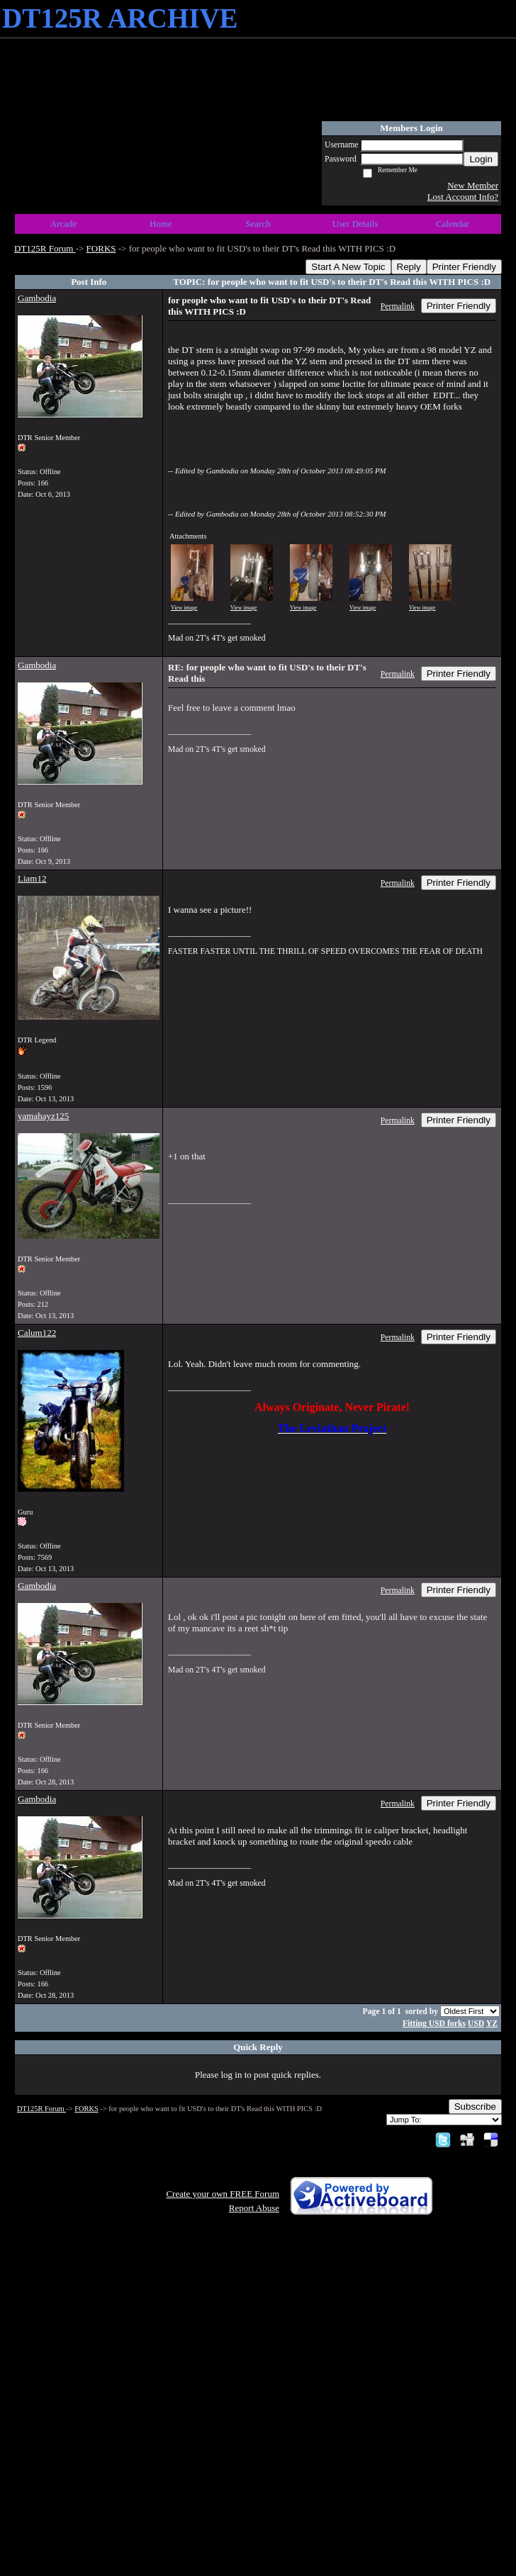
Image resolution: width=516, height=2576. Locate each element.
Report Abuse (254, 2208)
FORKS (101, 248)
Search (257, 223)
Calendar (452, 223)
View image (184, 607)
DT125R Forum (45, 248)
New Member (472, 185)
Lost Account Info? (462, 196)
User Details (355, 223)
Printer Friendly (464, 266)
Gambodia (37, 298)
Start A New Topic (348, 266)
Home (161, 223)
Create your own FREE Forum (222, 2193)
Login (481, 159)
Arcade (63, 223)
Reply (409, 266)
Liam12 (32, 878)
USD (476, 2023)
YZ (492, 2023)
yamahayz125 (43, 1115)
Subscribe (475, 2106)
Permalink (398, 306)
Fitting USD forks (434, 2023)
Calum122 (37, 1332)
